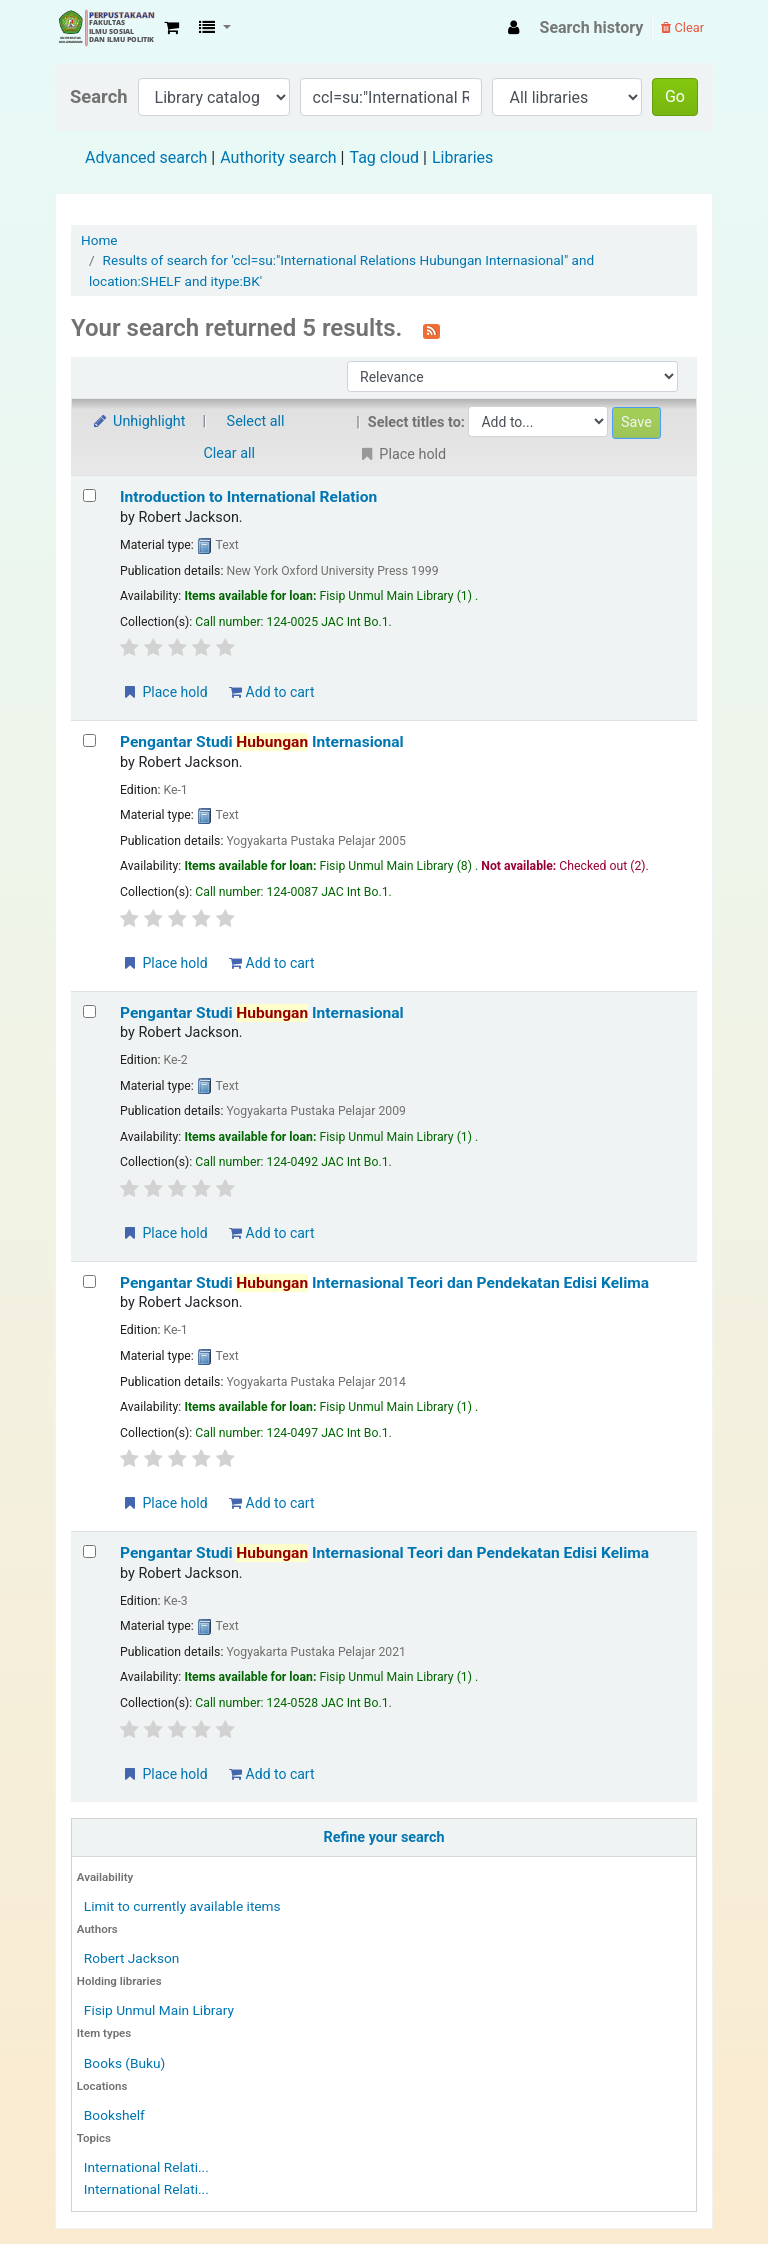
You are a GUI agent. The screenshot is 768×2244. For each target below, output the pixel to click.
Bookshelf (114, 2115)
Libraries (462, 157)
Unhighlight (138, 421)
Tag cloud (384, 157)
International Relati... (146, 2167)
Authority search (278, 157)
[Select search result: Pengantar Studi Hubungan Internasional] (89, 740)
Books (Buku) (124, 2063)
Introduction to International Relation (248, 497)
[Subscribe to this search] (431, 330)
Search (99, 96)
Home (99, 240)
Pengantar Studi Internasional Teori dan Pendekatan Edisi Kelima (384, 1283)
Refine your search (384, 1837)
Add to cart (271, 692)
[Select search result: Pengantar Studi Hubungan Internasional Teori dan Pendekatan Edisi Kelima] (89, 1281)
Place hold (164, 692)
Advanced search (146, 157)
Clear (682, 27)
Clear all (230, 453)
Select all (256, 421)
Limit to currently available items (182, 1906)
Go (675, 96)
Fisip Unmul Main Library (106, 28)
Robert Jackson (131, 1958)
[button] (171, 28)
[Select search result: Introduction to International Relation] (89, 495)
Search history (592, 27)
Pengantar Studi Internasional (262, 742)
